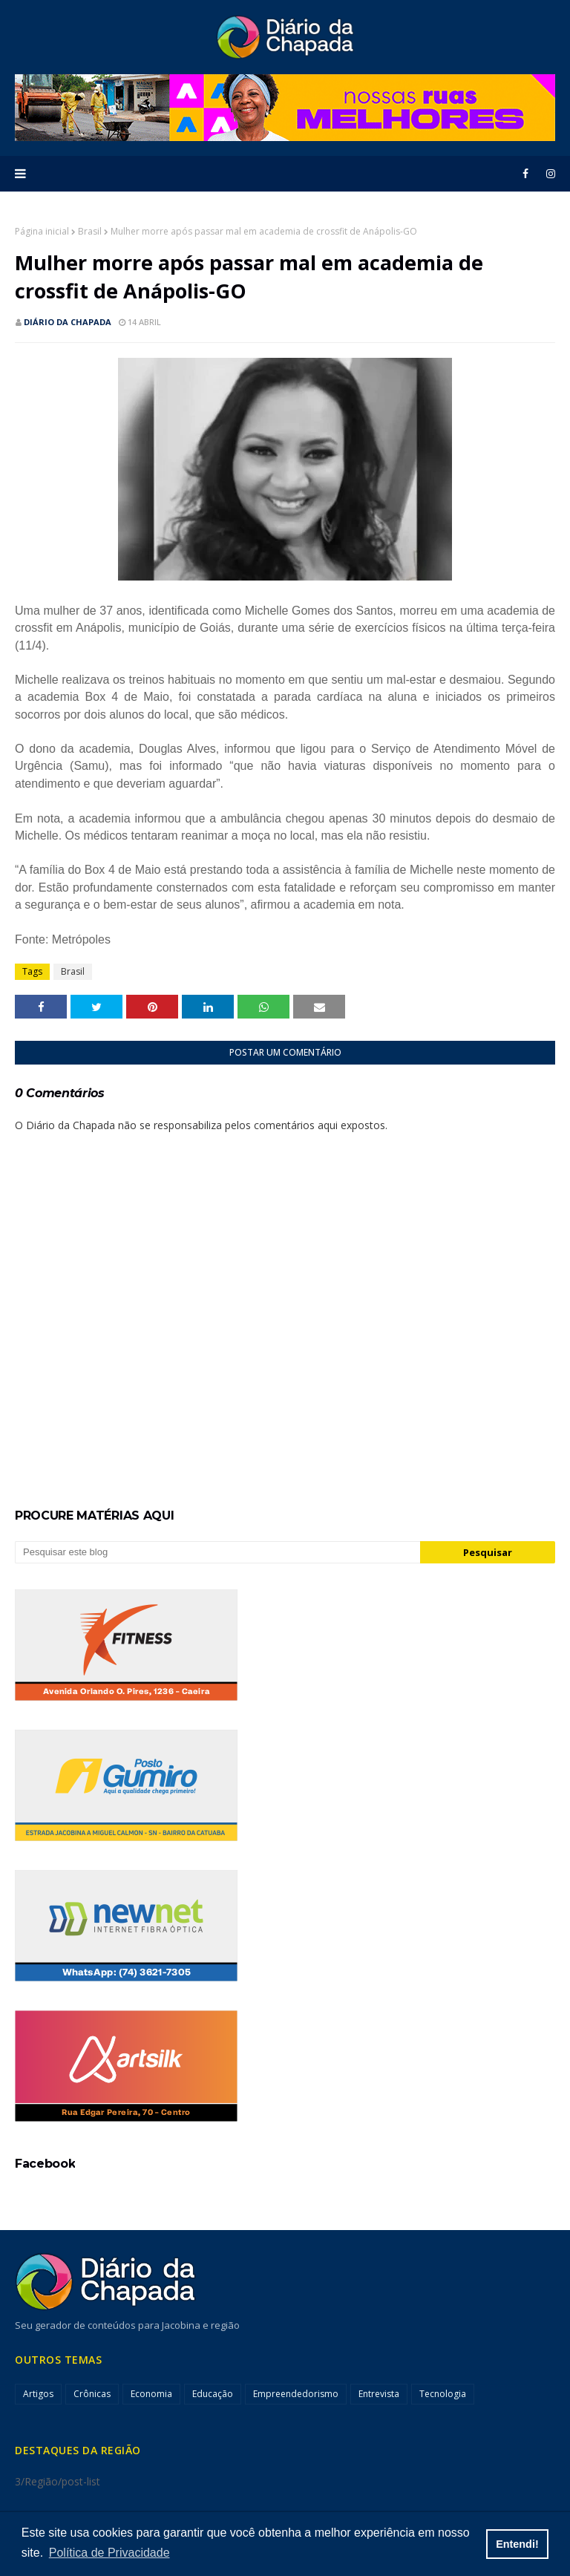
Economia (151, 2393)
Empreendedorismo (295, 2393)
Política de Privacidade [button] (109, 2552)
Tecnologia (442, 2393)
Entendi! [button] (517, 2544)
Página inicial (42, 231)
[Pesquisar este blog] (217, 1552)
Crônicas (92, 2393)
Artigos (38, 2393)
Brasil (90, 231)
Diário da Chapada (67, 321)
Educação (212, 2393)
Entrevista (378, 2393)
